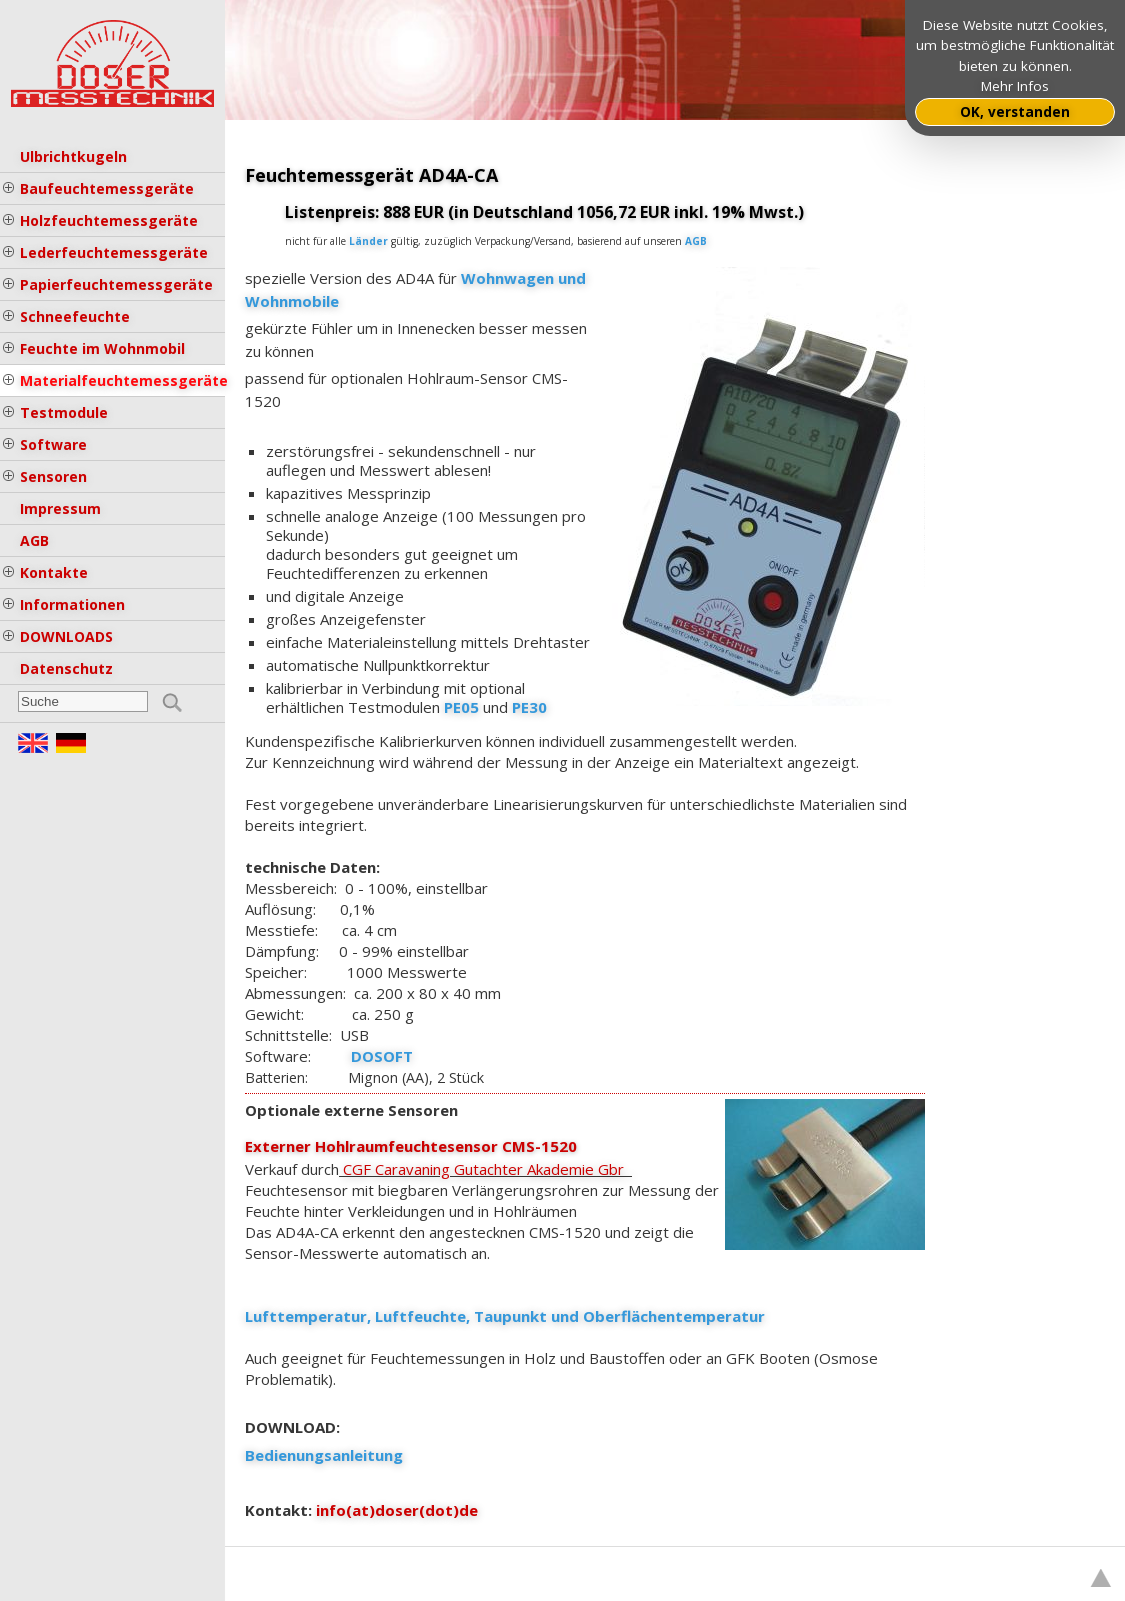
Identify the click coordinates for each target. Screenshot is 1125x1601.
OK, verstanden (1015, 112)
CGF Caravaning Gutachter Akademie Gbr (487, 1169)
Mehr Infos (1015, 86)
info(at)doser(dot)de (397, 1510)
